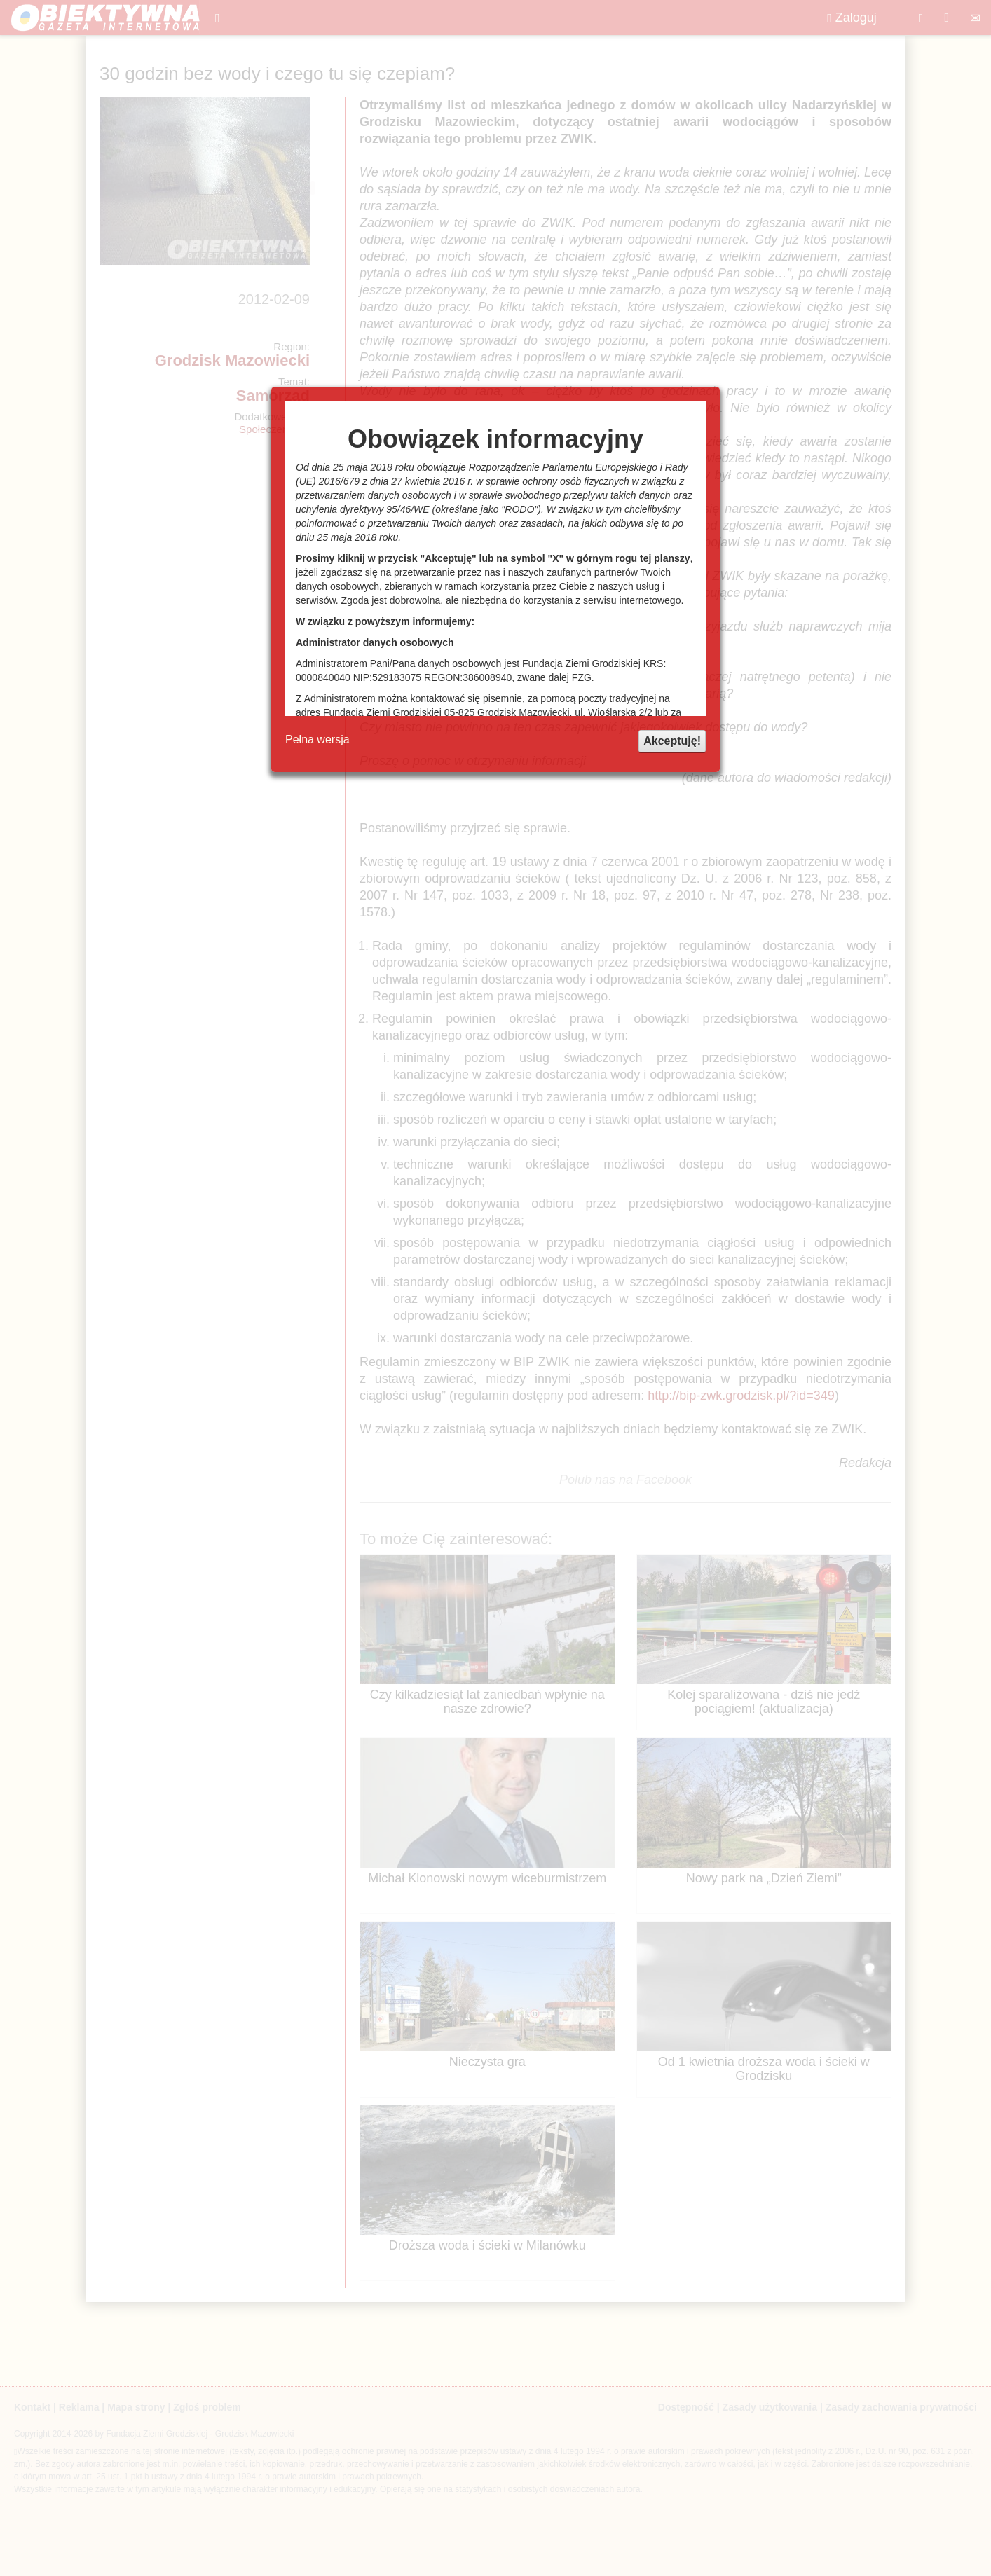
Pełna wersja (317, 739)
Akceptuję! (672, 741)
